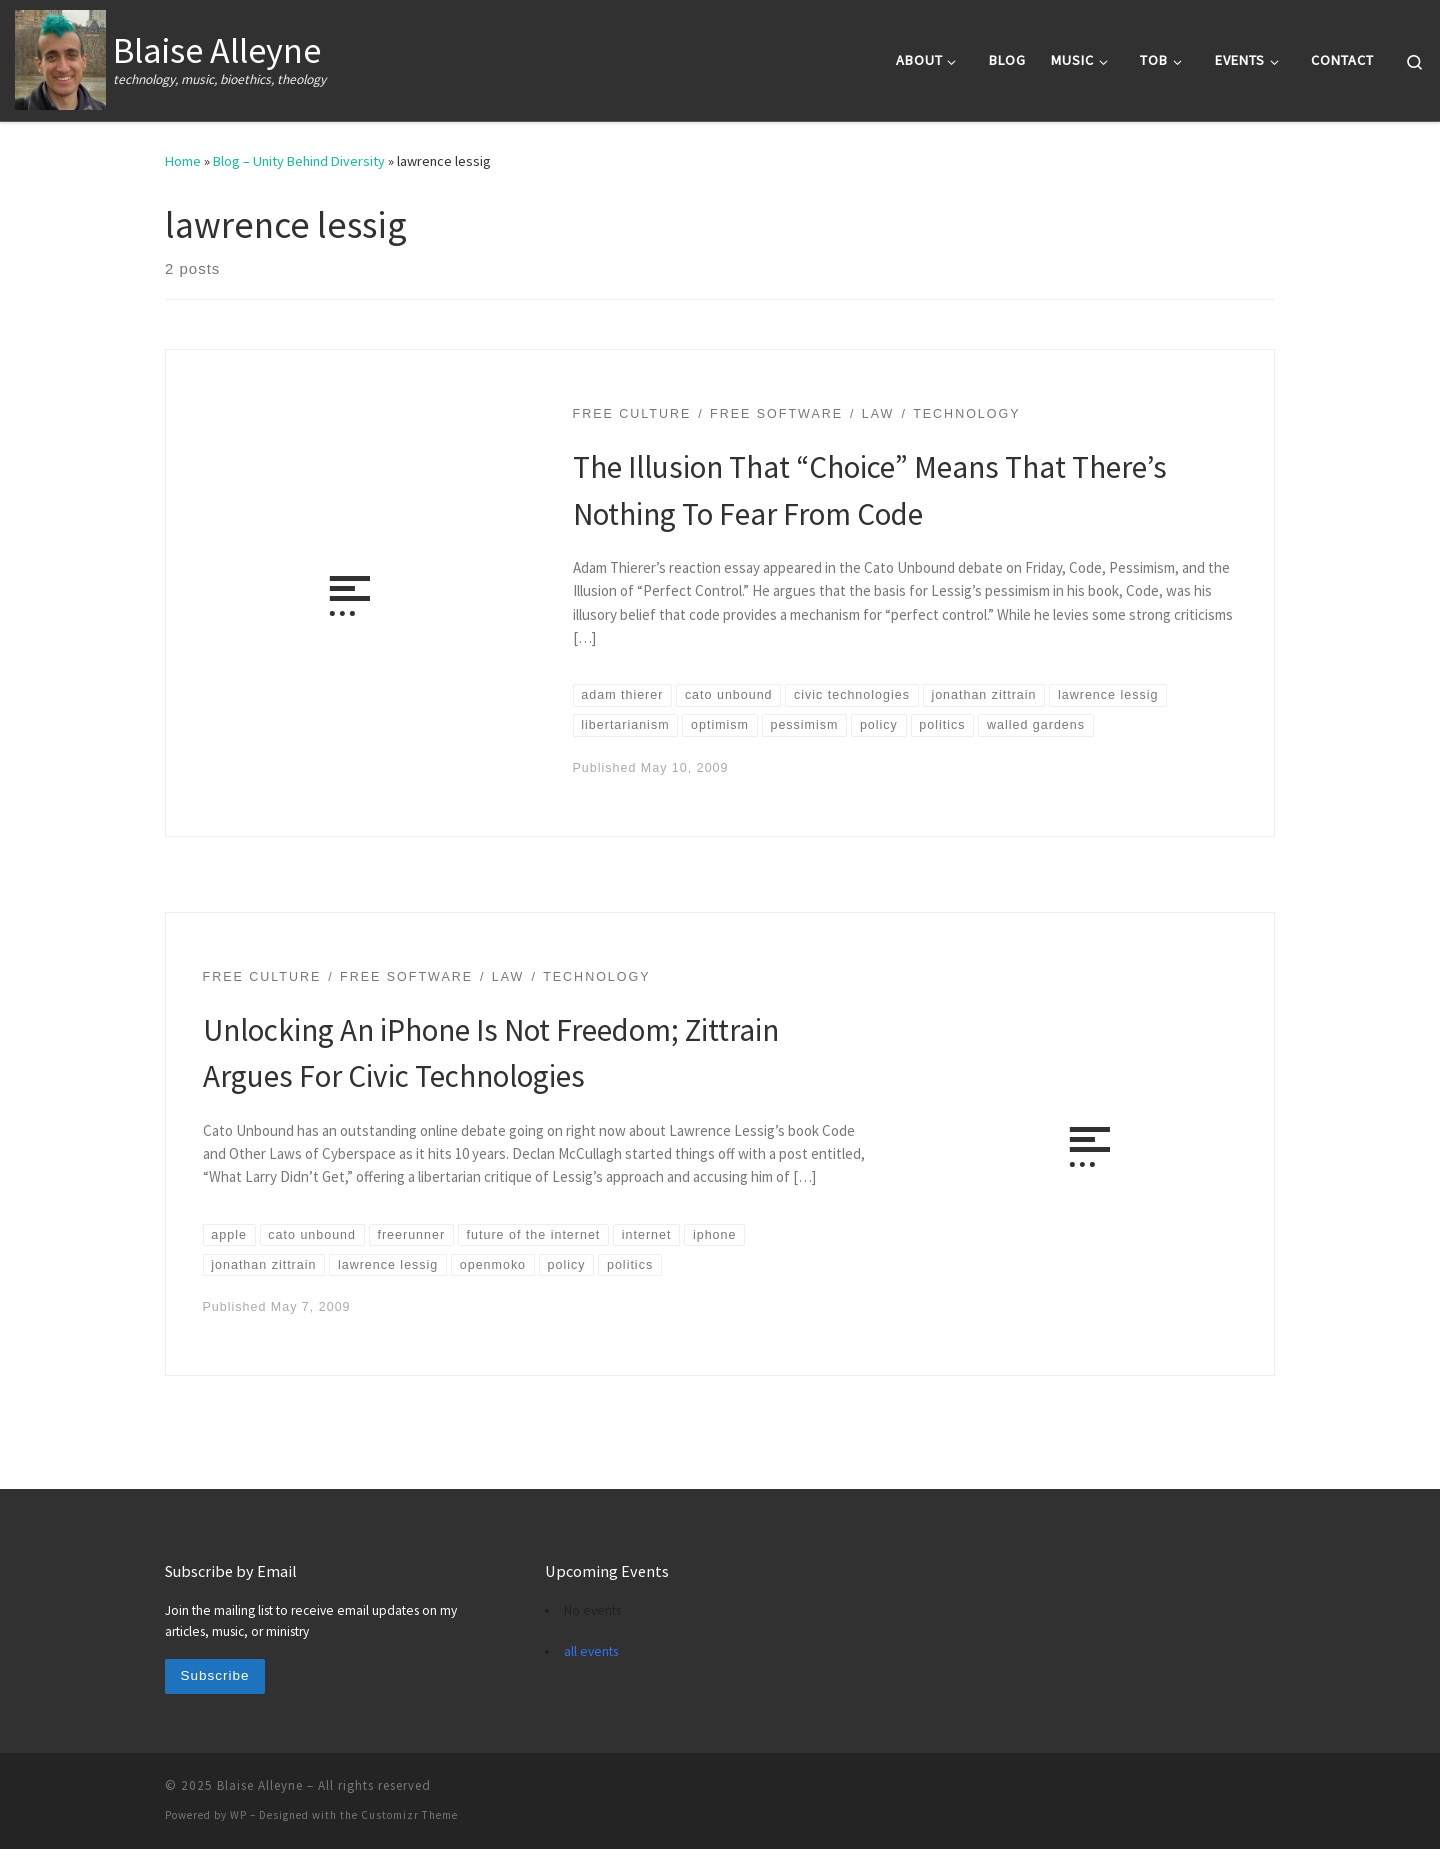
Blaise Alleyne (260, 1785)
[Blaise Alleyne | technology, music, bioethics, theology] (60, 56)
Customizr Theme (409, 1815)
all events (591, 1651)
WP (238, 1815)
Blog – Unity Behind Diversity (299, 161)
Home (183, 161)
